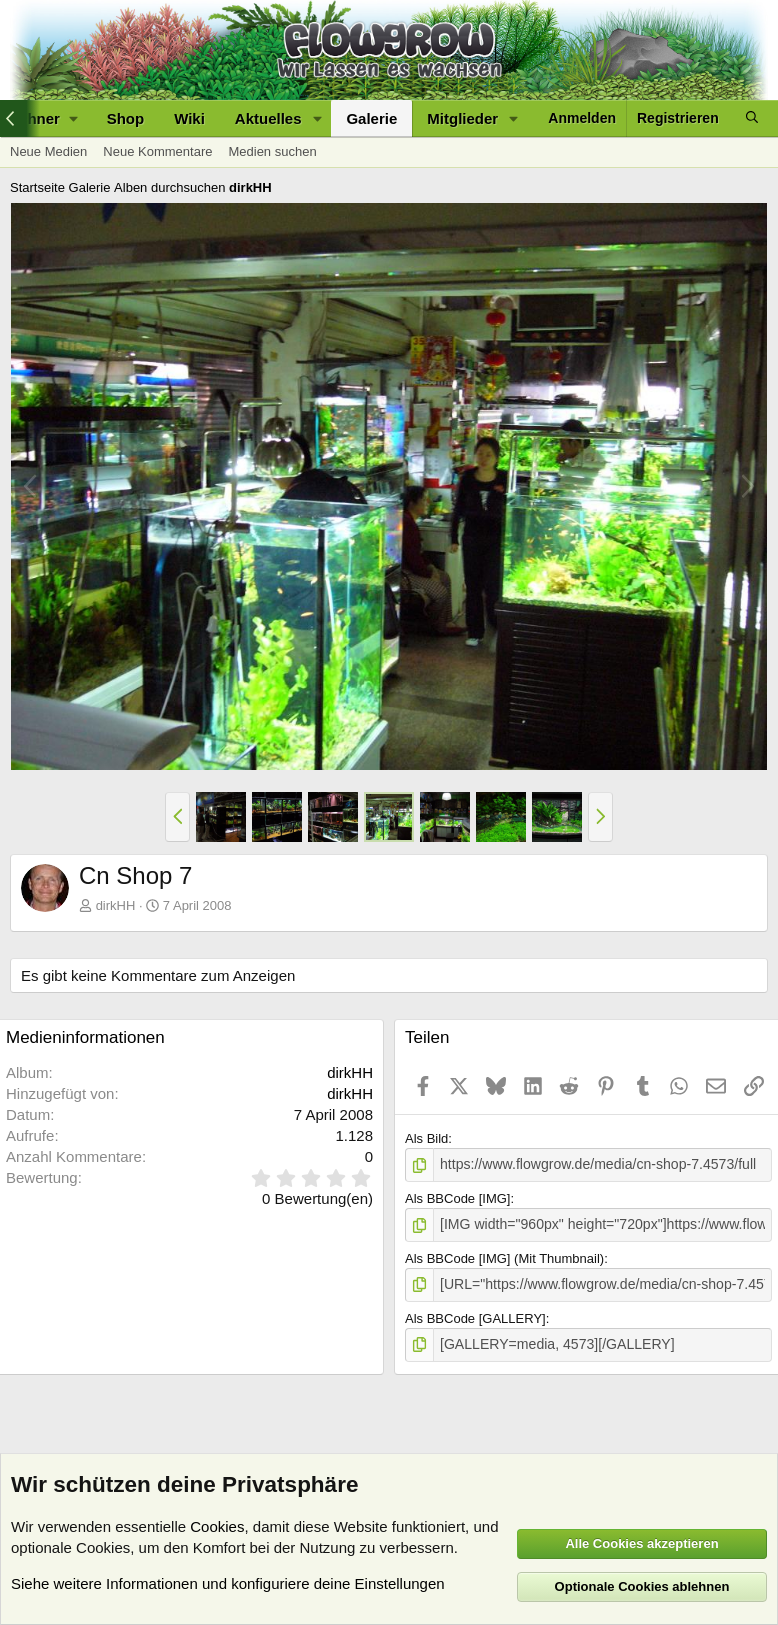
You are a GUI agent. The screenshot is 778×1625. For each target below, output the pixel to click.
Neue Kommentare (157, 151)
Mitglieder (462, 118)
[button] (317, 118)
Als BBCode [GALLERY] (475, 1313)
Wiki (189, 118)
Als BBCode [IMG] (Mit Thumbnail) (504, 1255)
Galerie (371, 118)
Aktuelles (268, 118)
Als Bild (426, 1138)
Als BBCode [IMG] (457, 1197)
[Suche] (752, 118)
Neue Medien (48, 151)
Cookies (217, 1526)
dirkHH (116, 905)
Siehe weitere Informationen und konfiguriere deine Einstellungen (228, 1583)
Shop (126, 118)
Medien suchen (272, 151)
